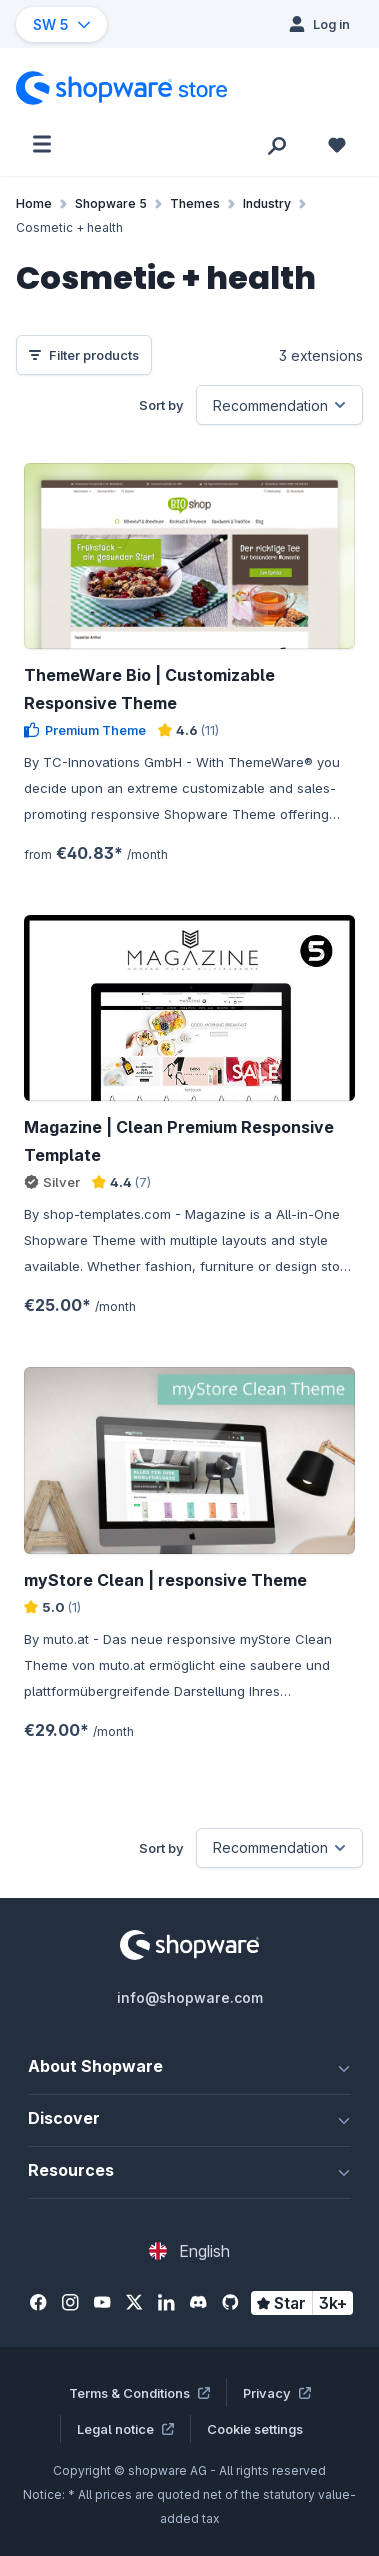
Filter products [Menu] (84, 355)
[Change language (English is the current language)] (189, 2251)
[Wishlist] (337, 144)
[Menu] (42, 144)
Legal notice (125, 2429)
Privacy (277, 2393)
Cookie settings (255, 2429)
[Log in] (319, 24)
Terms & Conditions (139, 2393)
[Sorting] (279, 405)
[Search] (277, 144)
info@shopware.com (190, 1997)
